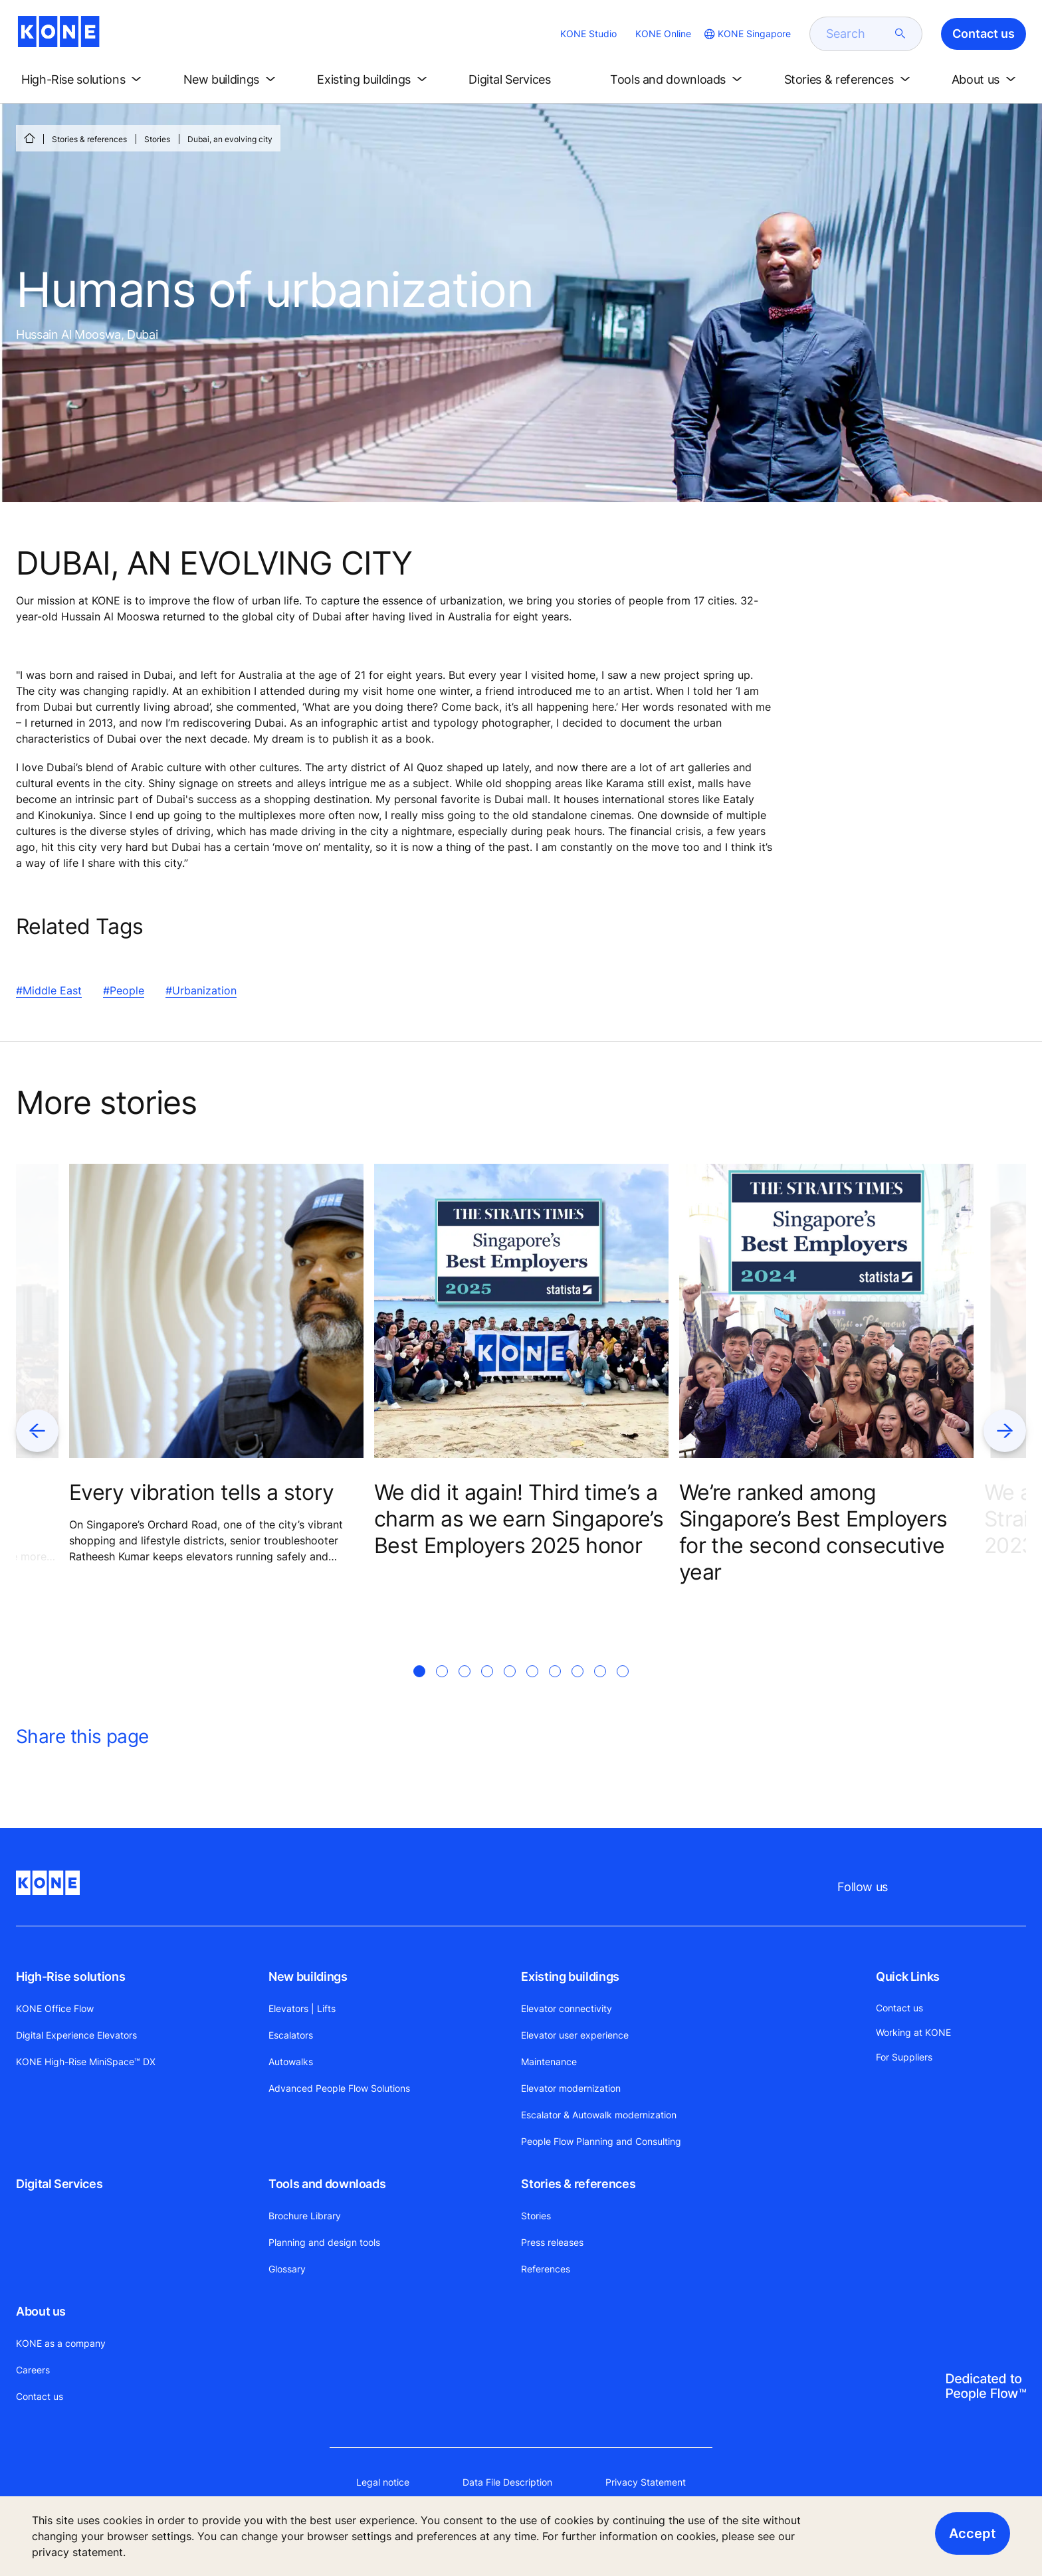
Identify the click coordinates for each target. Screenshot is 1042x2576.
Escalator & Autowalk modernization (599, 2114)
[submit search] (900, 34)
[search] (857, 34)
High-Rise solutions (70, 1976)
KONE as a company (61, 2343)
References (545, 2268)
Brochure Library (304, 2215)
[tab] (419, 1687)
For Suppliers (904, 2057)
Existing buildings (570, 1976)
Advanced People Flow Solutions (339, 2088)
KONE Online (663, 33)
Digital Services (59, 2184)
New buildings (307, 1976)
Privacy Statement (645, 2482)
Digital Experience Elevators (76, 2035)
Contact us (39, 2396)
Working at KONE (913, 2032)
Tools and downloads (326, 2184)
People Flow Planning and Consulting (601, 2141)
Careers (33, 2369)
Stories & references (89, 139)
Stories (157, 139)
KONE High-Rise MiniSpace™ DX (86, 2061)
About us (41, 2311)
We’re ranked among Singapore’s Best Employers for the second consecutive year (813, 1532)
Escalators (290, 2035)
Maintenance (549, 2061)
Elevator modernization (571, 2088)
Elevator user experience (575, 2035)
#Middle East (49, 990)
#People (123, 990)
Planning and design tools (324, 2242)
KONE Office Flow (55, 2008)
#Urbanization (201, 990)
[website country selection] (746, 34)
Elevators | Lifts (302, 2008)
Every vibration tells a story (201, 1492)
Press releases (552, 2242)
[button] (83, 79)
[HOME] (29, 138)
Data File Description (507, 2482)
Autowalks (290, 2061)
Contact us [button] (983, 34)
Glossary (287, 2268)
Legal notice (382, 2482)
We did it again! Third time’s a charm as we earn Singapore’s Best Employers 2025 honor (518, 1518)
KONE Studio (588, 33)
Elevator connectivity (566, 2008)
